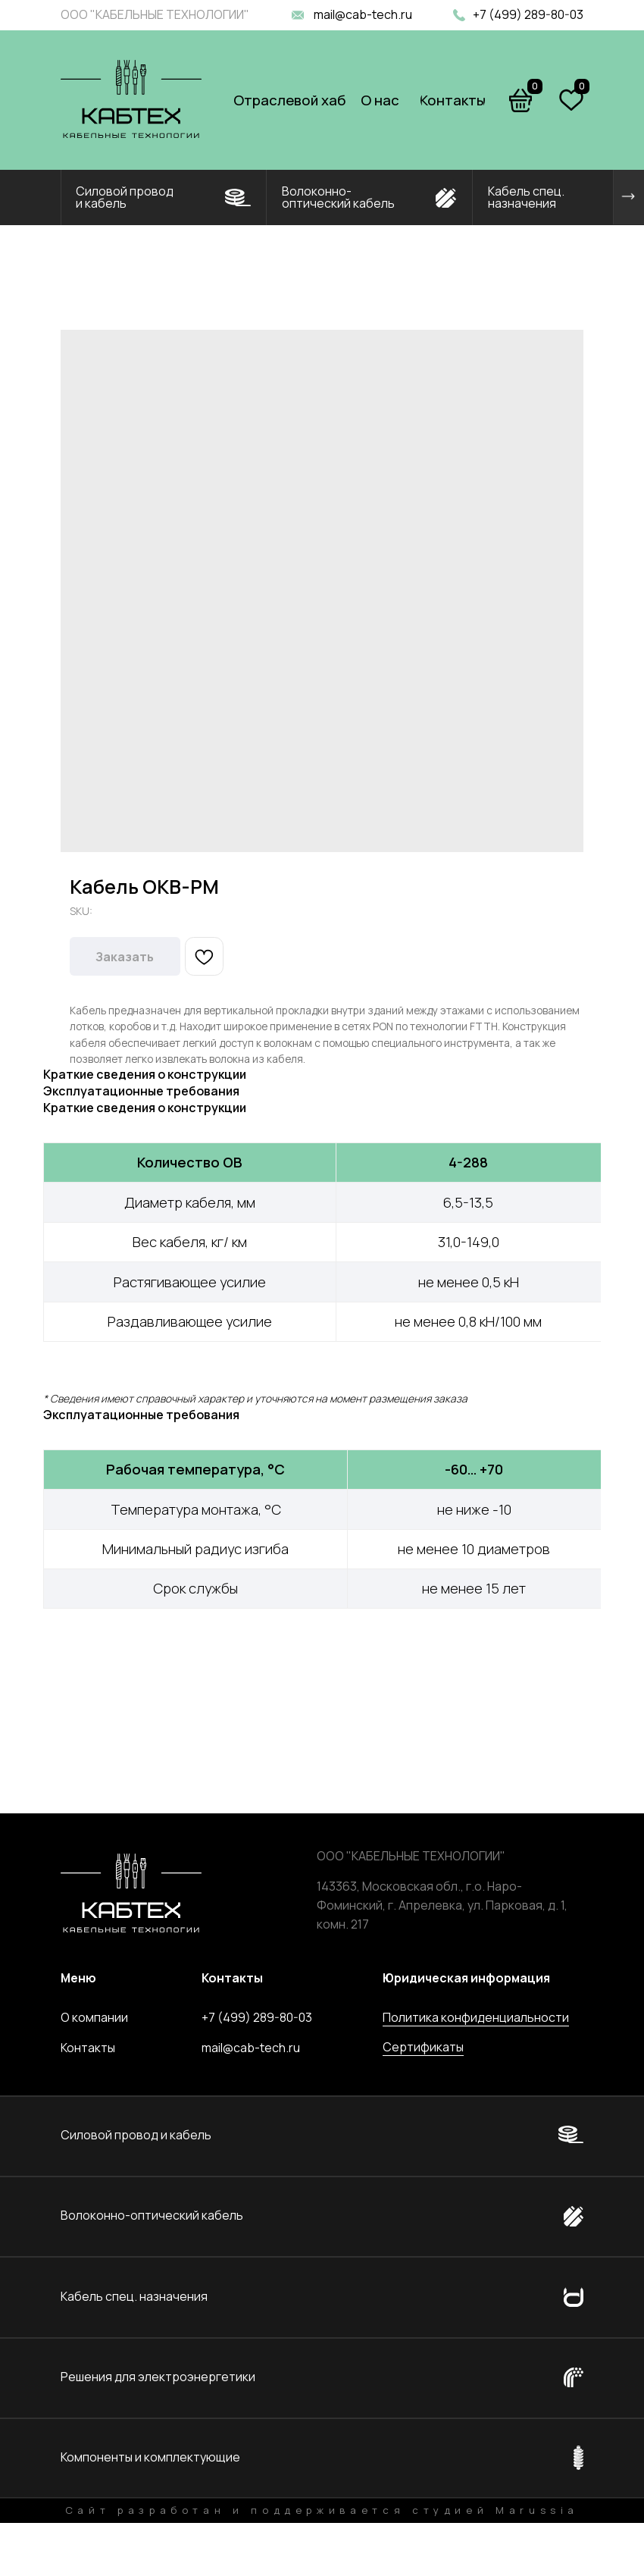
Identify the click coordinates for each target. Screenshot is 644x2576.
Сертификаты (423, 2047)
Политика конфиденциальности (476, 2017)
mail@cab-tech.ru (363, 14)
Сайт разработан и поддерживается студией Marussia (322, 2510)
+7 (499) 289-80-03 (528, 14)
